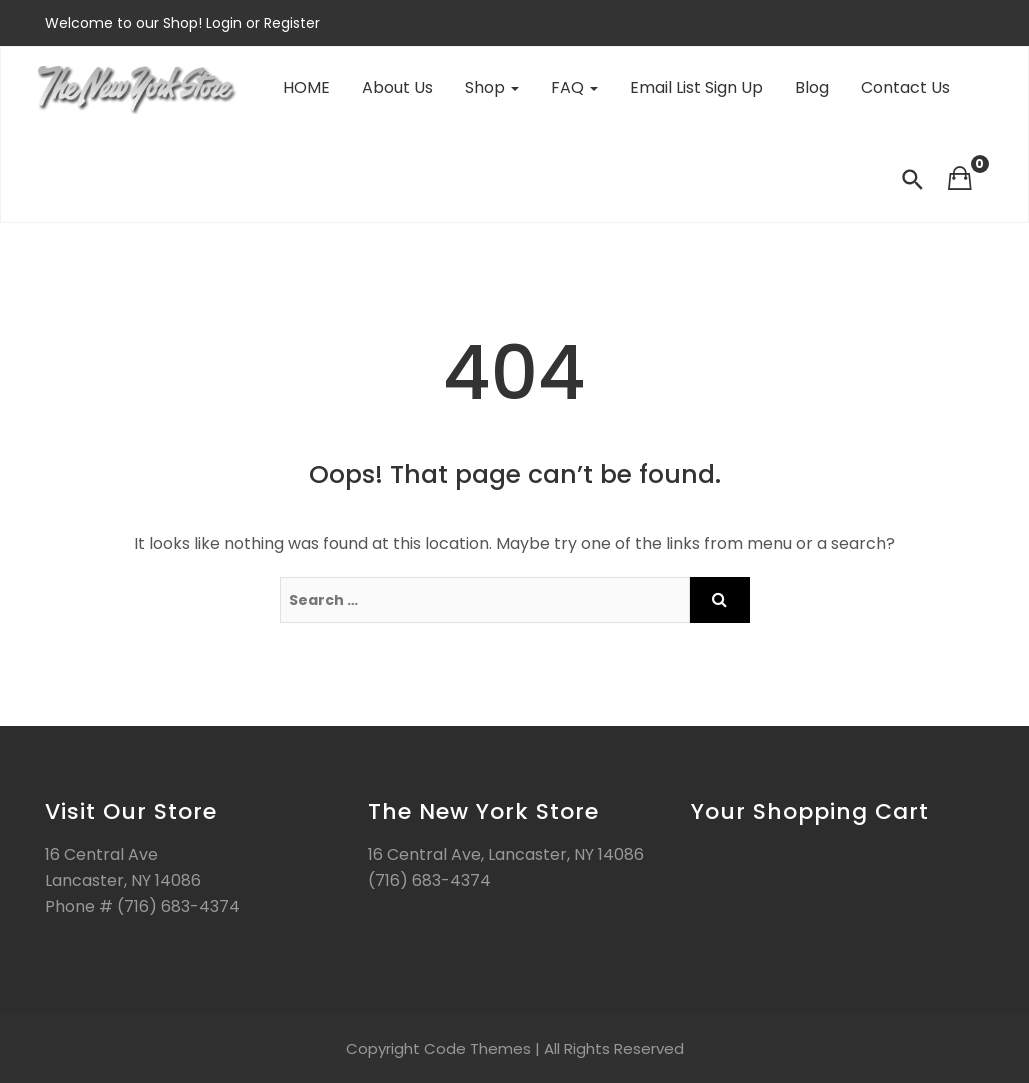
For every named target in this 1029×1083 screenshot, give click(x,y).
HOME (306, 87)
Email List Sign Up (696, 87)
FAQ (574, 87)
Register (290, 23)
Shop (492, 87)
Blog (812, 87)
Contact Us (905, 87)
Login (226, 23)
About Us (397, 87)
